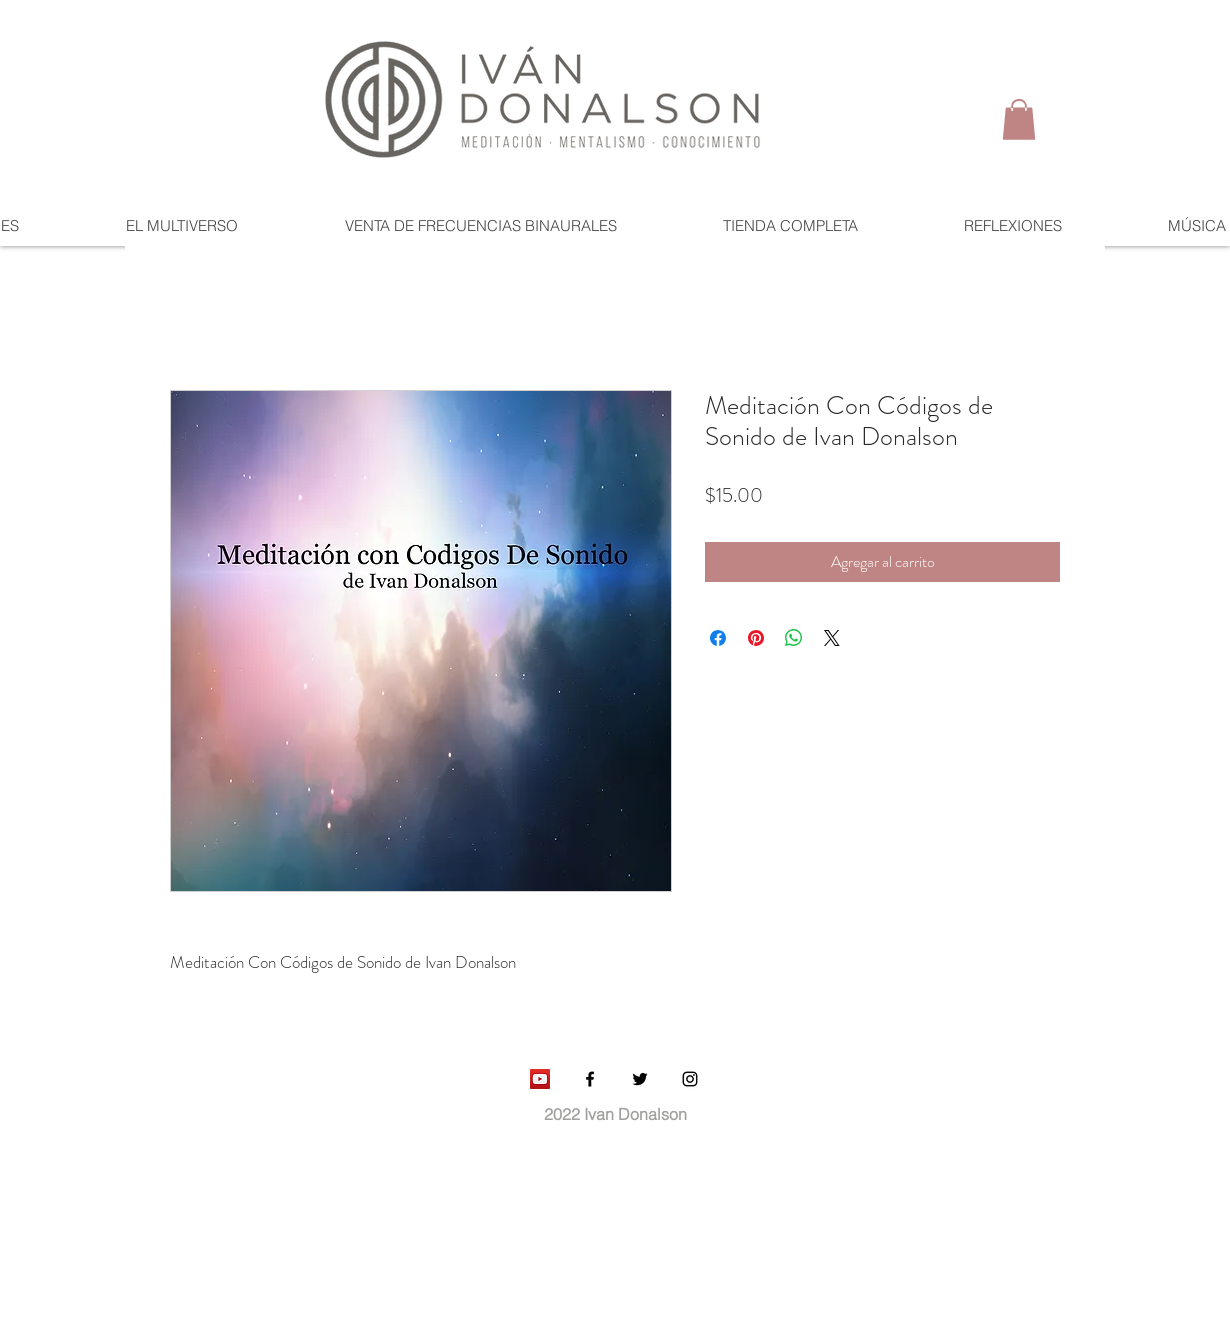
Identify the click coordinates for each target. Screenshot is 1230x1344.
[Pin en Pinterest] (756, 638)
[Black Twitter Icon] (640, 1079)
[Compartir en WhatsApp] (794, 638)
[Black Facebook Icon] (590, 1079)
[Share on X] (832, 638)
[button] (1019, 119)
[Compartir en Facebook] (718, 638)
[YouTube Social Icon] (540, 1079)
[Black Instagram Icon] (690, 1079)
